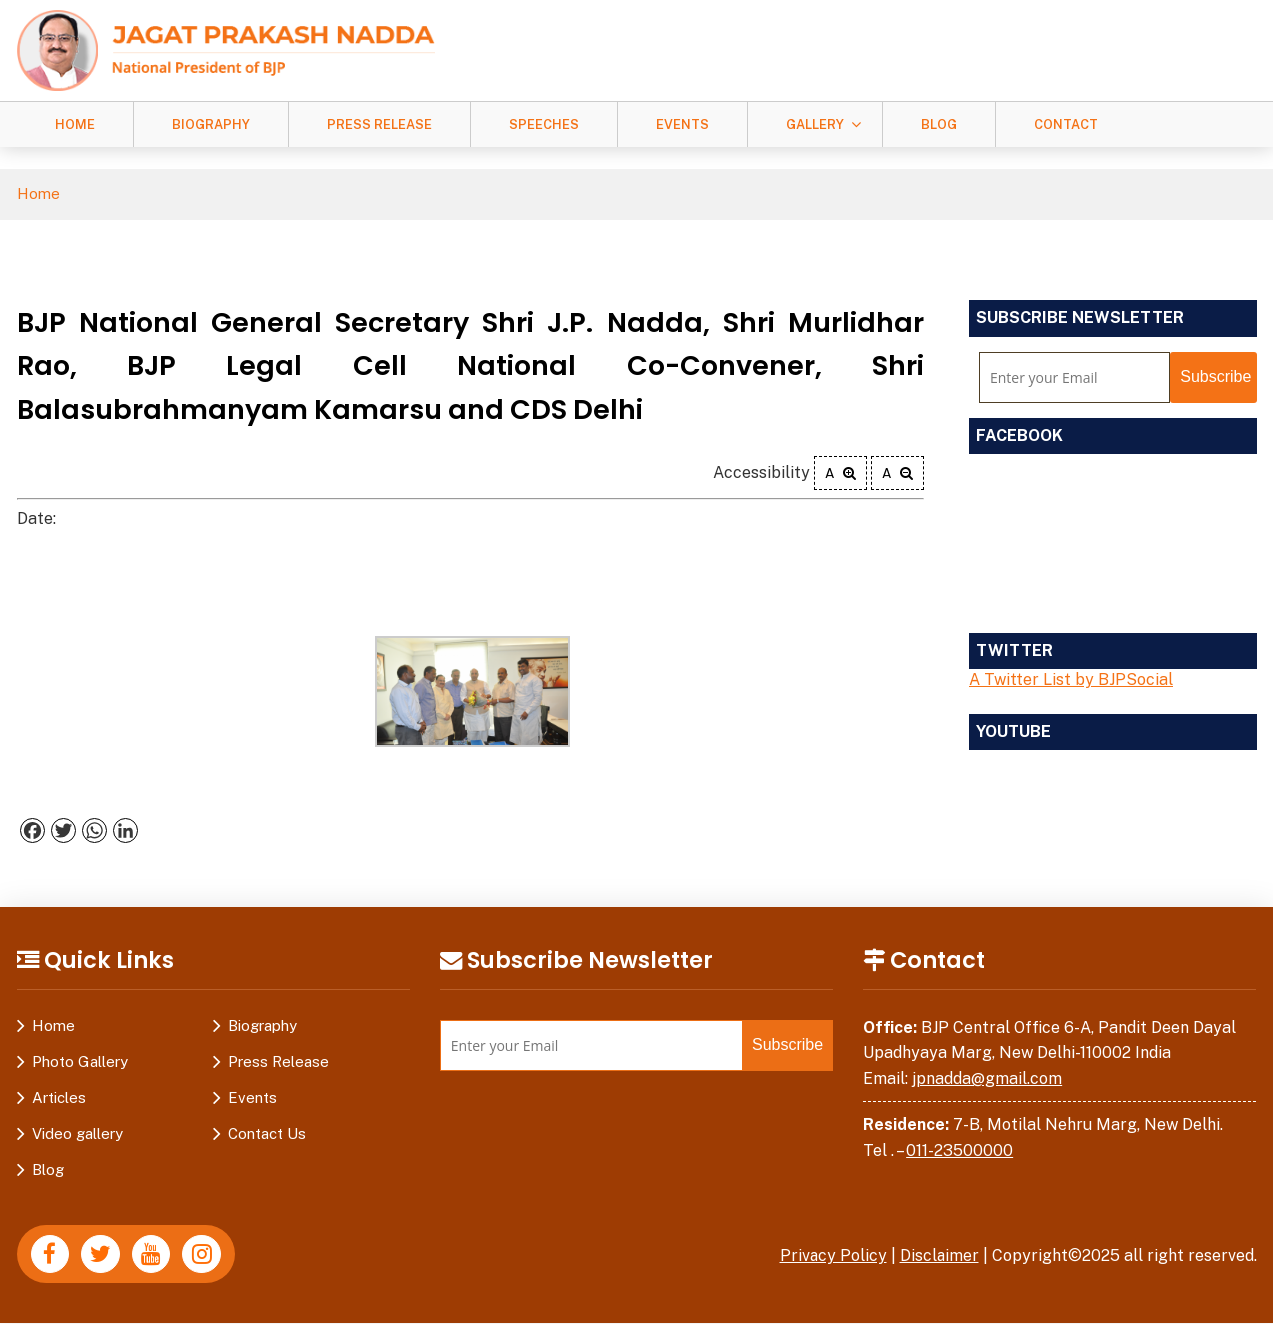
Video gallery (77, 1133)
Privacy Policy (832, 1255)
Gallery (815, 124)
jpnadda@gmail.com (987, 1078)
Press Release (379, 124)
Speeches (544, 124)
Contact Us (267, 1133)
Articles (59, 1097)
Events (682, 124)
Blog (939, 124)
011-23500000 (959, 1150)
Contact (1066, 124)
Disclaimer (939, 1255)
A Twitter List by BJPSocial (1071, 679)
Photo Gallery (80, 1061)
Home (75, 124)
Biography (211, 124)
